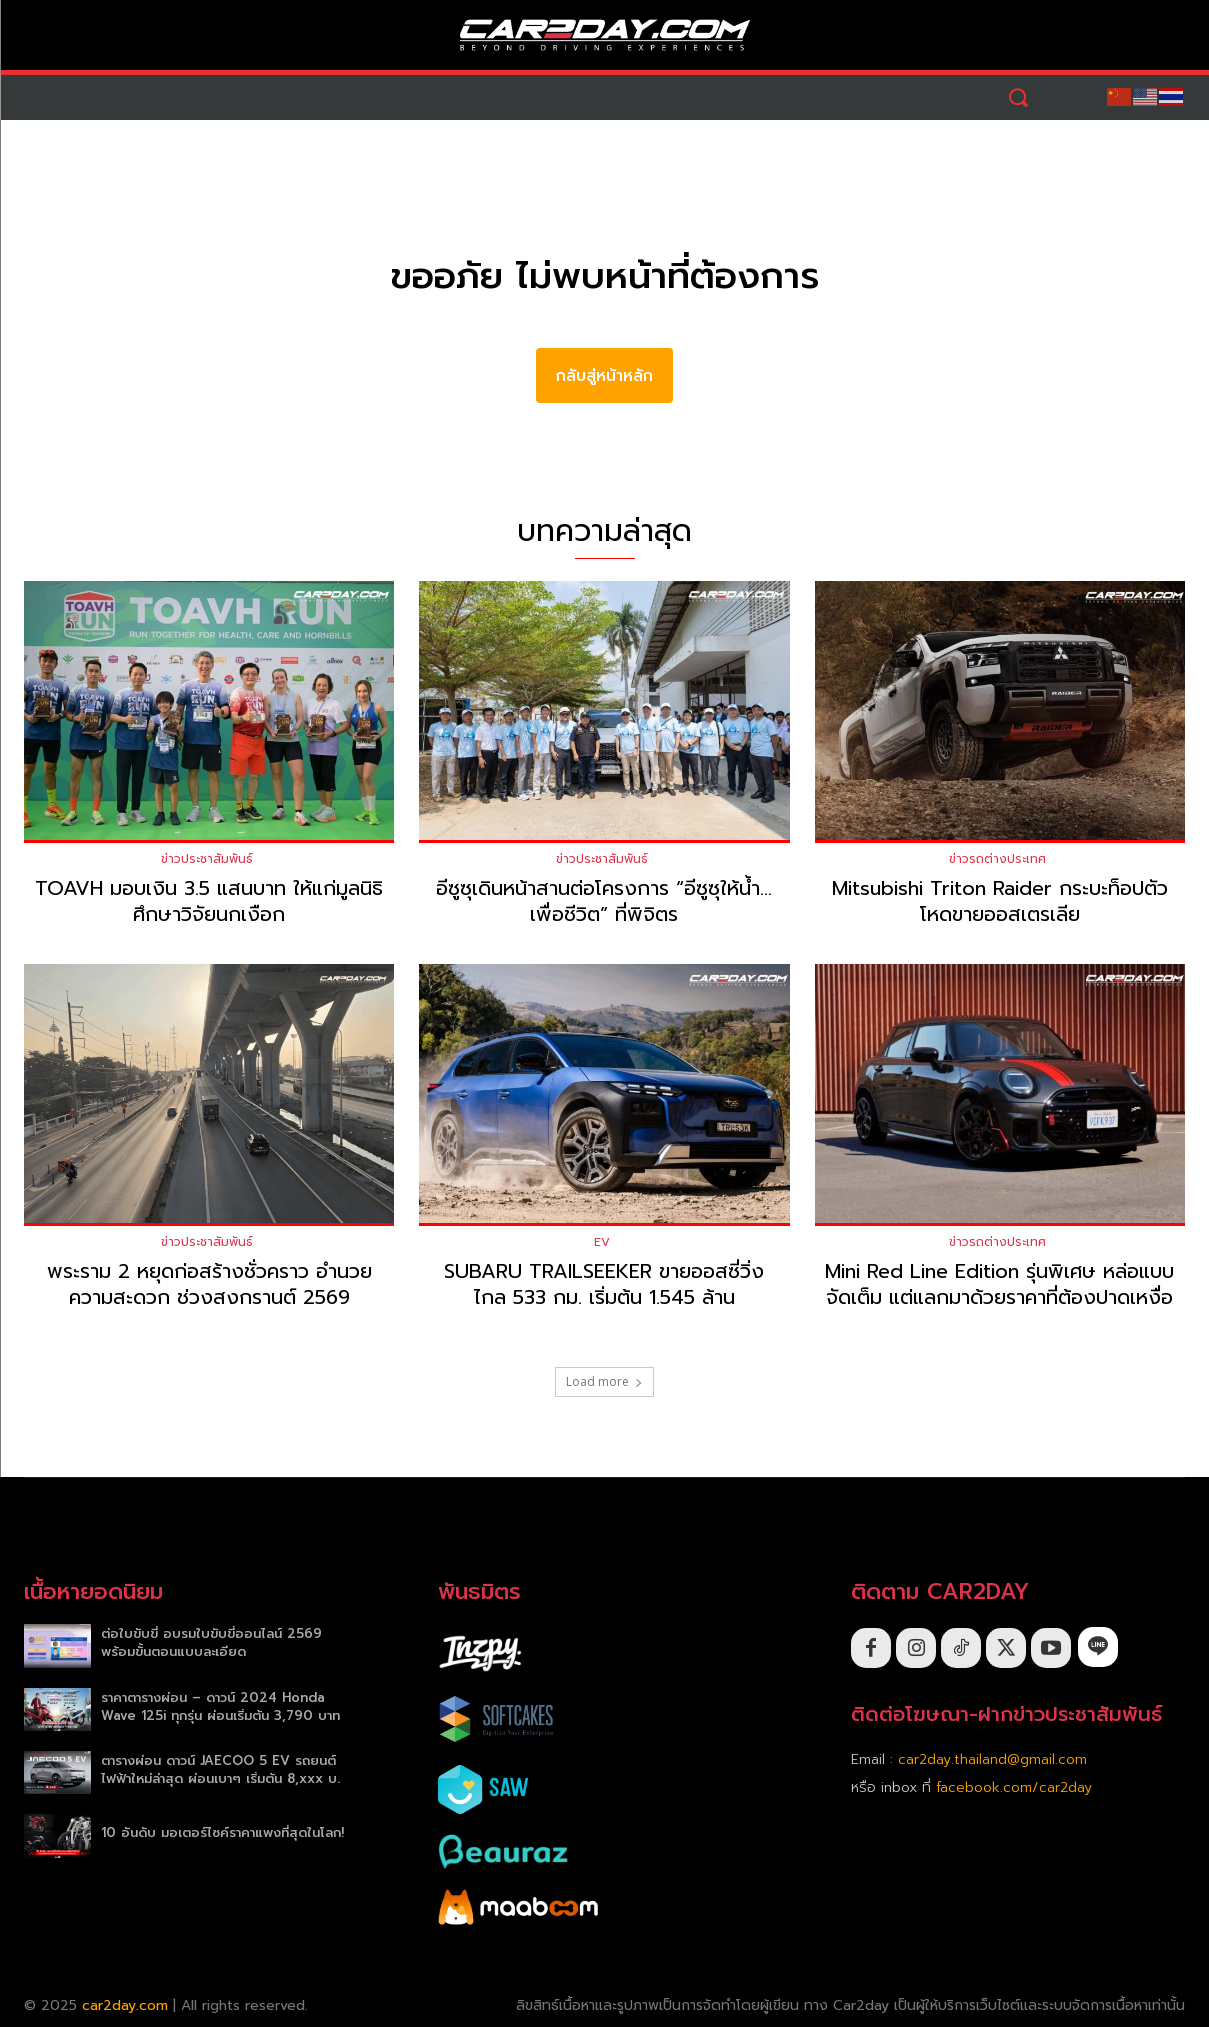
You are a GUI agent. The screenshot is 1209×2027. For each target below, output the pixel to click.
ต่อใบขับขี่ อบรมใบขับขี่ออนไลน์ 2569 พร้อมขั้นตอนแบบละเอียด (211, 1642)
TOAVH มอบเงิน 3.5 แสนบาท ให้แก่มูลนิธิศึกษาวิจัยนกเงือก (209, 901)
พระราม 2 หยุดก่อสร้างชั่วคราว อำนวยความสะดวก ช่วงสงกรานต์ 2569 (209, 1284)
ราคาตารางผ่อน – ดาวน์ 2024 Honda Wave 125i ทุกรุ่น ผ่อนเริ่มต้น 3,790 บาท (220, 1706)
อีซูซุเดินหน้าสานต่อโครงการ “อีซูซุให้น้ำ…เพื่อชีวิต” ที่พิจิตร (604, 901)
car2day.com (125, 2005)
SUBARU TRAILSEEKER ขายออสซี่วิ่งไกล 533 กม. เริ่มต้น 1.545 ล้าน (604, 1284)
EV (602, 1242)
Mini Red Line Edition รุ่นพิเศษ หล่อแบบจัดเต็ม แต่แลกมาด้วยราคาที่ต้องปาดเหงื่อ (999, 1284)
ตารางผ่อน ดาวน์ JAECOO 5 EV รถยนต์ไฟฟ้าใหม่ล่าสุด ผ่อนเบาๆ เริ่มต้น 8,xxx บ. (220, 1769)
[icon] (1098, 1646)
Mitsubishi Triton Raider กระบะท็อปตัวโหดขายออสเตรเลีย (1000, 901)
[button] (1017, 97)
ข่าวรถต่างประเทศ (997, 859)
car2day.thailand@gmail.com (992, 1759)
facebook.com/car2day (1014, 1787)
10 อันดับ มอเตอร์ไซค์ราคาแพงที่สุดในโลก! (222, 1832)
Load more (604, 1381)
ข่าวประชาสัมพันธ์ (207, 859)
